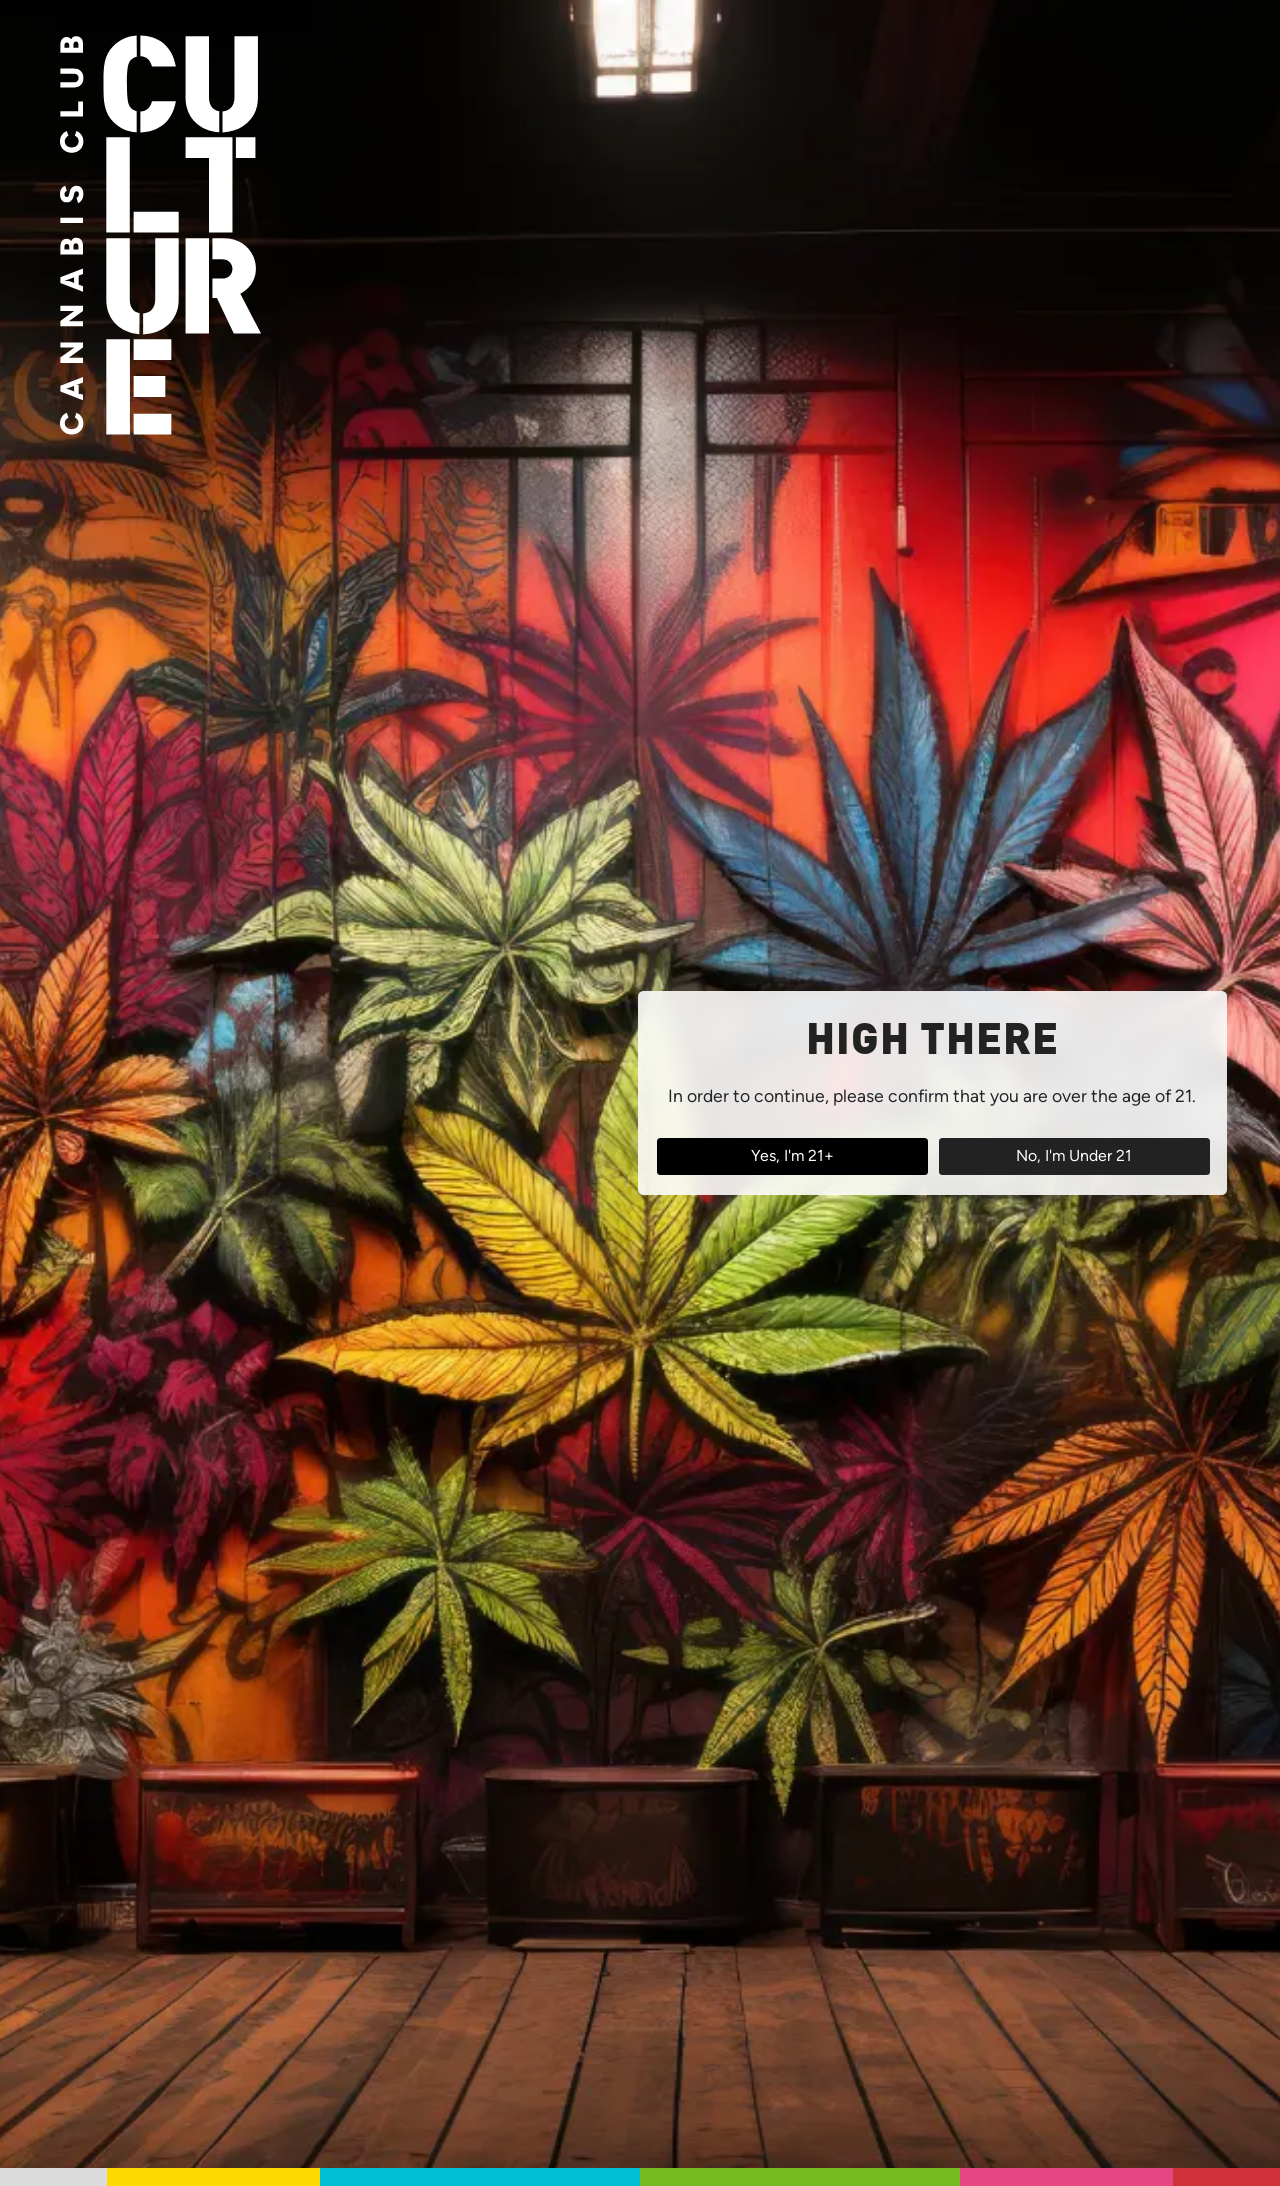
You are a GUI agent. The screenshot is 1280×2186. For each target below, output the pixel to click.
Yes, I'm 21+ (792, 1155)
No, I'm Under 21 (1074, 1155)
